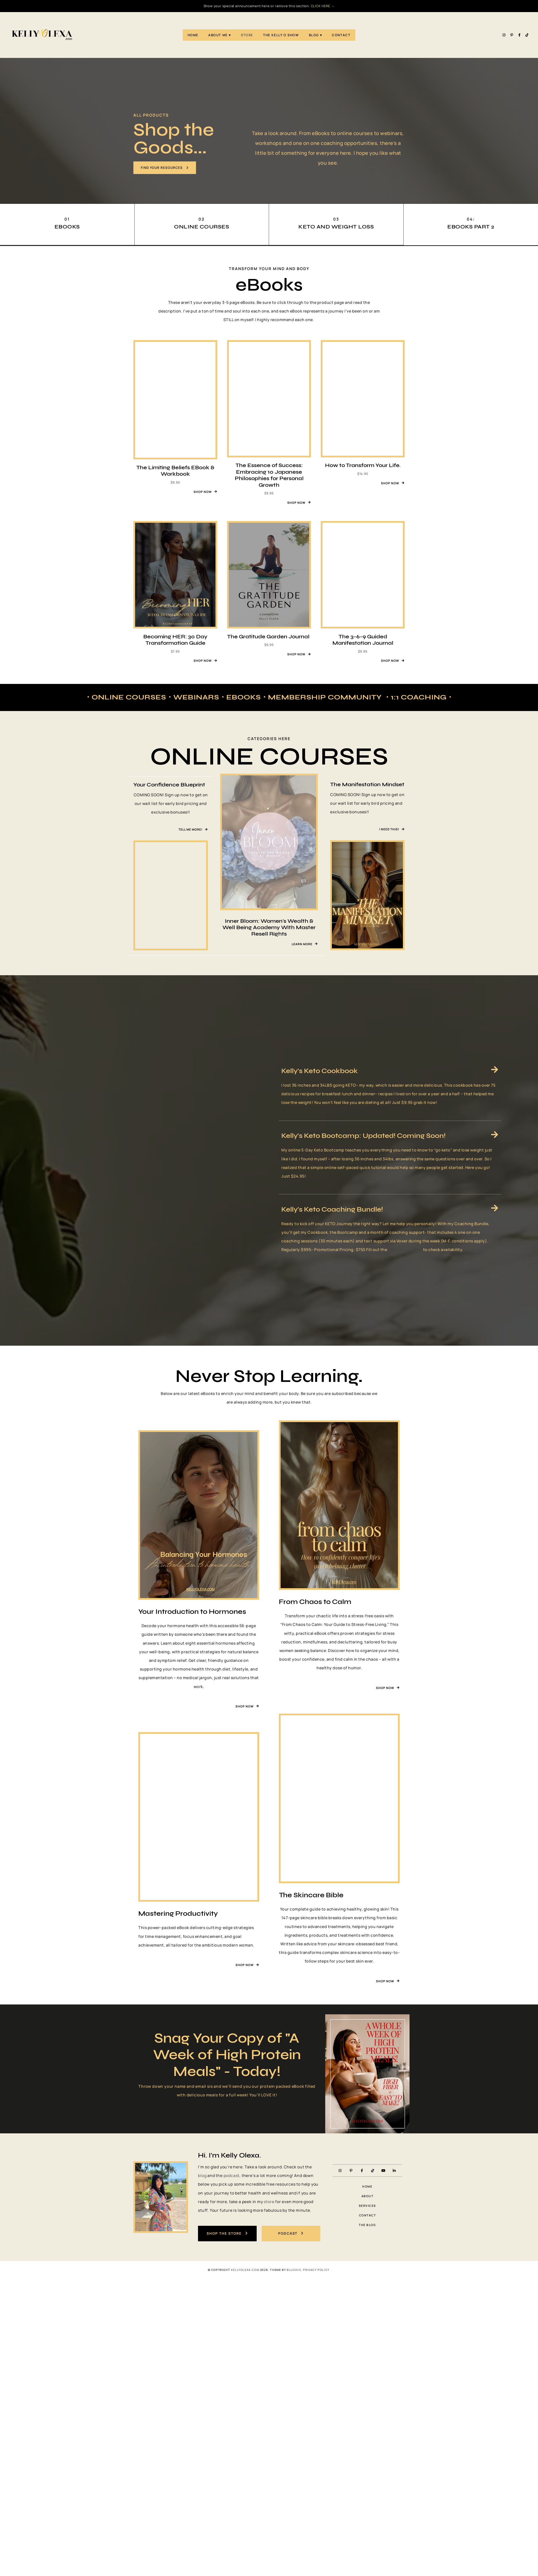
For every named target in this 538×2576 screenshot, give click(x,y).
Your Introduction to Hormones (192, 1611)
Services (367, 2205)
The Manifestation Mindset (367, 784)
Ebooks (67, 227)
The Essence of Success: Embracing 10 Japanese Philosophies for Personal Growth (269, 475)
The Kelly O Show (281, 35)
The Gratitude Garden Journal (268, 636)
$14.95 (362, 473)
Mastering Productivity (178, 1913)
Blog (314, 35)
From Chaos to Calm (315, 1601)
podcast (232, 2174)
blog (202, 2174)
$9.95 (175, 482)
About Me (218, 35)
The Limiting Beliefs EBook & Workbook (175, 470)
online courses (201, 227)
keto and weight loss (336, 227)
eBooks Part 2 (470, 227)
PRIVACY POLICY (316, 2269)
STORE (247, 35)
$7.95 (175, 651)
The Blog (367, 2224)
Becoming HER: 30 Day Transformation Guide (175, 639)
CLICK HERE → (323, 6)
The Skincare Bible (311, 1894)
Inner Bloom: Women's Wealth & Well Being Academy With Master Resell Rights (269, 927)
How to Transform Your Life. (363, 465)
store (269, 2201)
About (367, 2195)
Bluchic (294, 2269)
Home (193, 35)
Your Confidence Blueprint (169, 784)
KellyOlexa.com (245, 2269)
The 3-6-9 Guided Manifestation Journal (362, 639)
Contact (341, 35)
